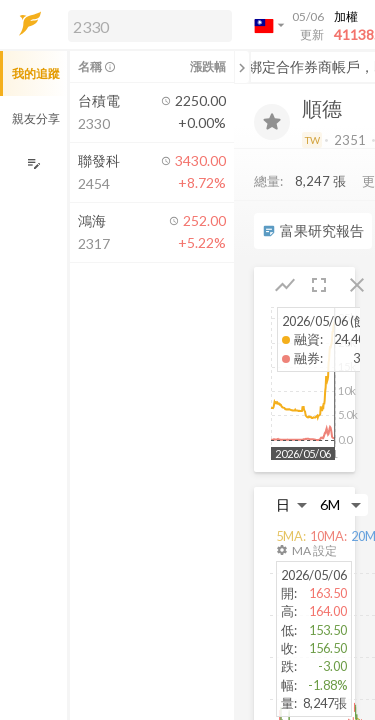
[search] (150, 26)
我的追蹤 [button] (36, 73)
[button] (146, 25)
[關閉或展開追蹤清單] (242, 67)
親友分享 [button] (36, 118)
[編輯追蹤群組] (33, 163)
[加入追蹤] (272, 122)
